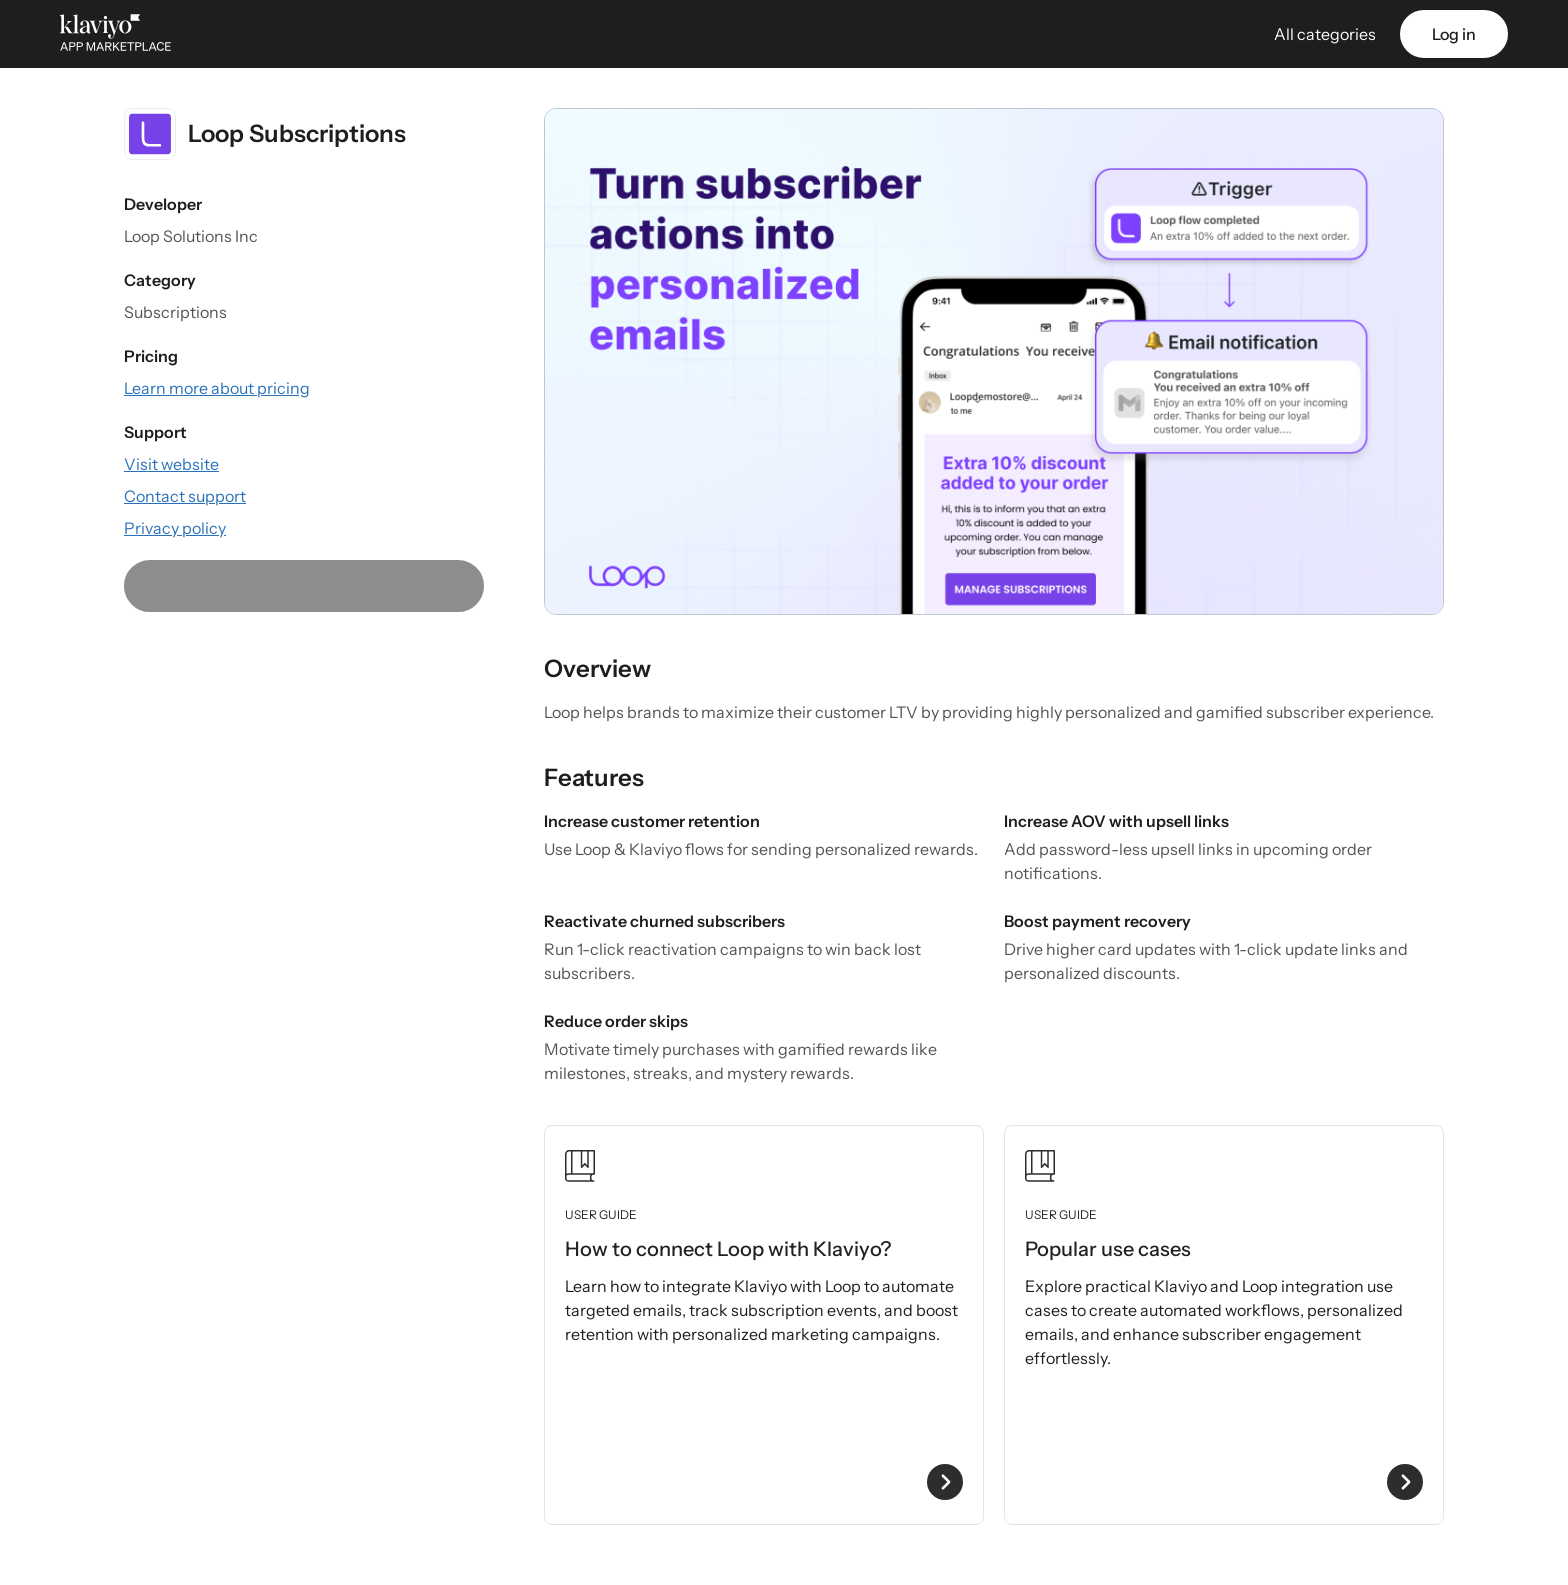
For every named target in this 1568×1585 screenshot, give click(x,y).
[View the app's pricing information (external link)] (217, 388)
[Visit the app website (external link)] (171, 464)
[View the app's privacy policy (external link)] (175, 528)
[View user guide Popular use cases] (1224, 1325)
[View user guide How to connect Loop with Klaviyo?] (764, 1325)
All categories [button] (1325, 34)
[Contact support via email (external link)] (185, 496)
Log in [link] (1454, 34)
